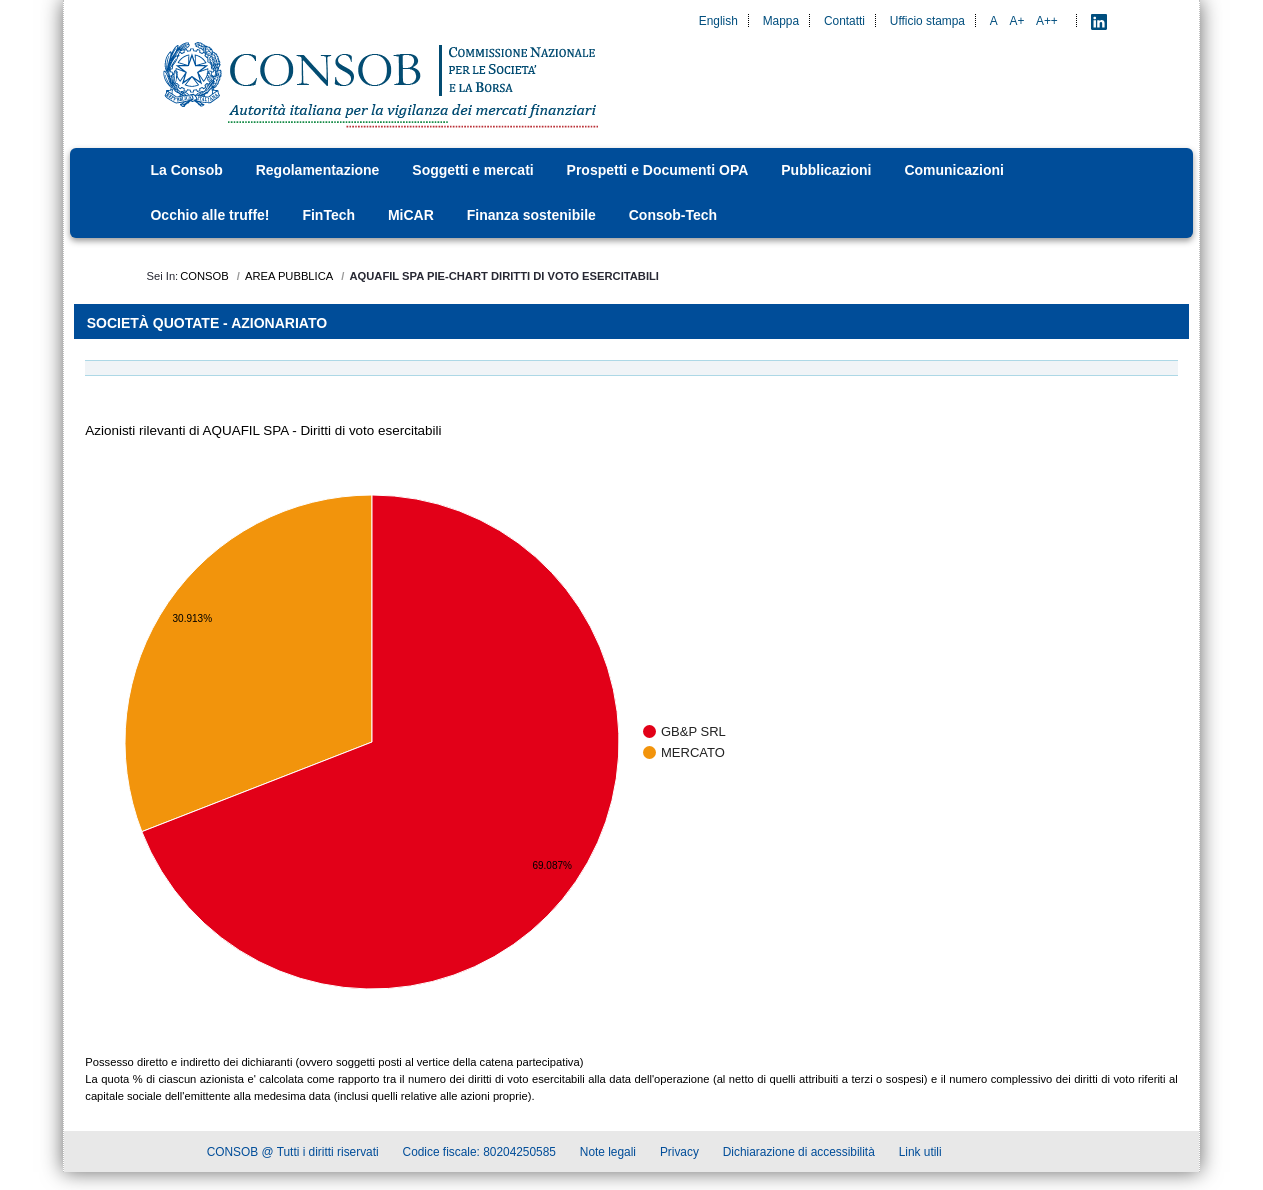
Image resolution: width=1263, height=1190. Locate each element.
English (718, 21)
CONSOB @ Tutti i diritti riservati (293, 1154)
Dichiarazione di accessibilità (799, 1154)
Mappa (781, 21)
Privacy (679, 1154)
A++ (1047, 21)
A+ (1016, 21)
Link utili (920, 1154)
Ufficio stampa (927, 21)
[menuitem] (192, 170)
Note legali (608, 1154)
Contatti (844, 21)
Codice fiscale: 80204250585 (479, 1154)
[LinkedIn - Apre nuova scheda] (1099, 21)
